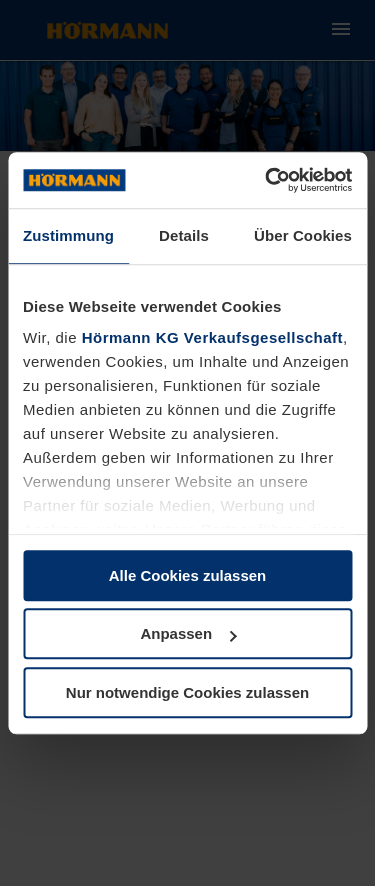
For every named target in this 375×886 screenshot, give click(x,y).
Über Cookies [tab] (303, 235)
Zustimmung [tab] (68, 235)
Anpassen (188, 633)
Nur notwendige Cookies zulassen (187, 692)
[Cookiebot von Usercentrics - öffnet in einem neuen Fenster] (267, 180)
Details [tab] (184, 235)
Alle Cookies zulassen (188, 575)
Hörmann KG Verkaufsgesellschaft (212, 337)
